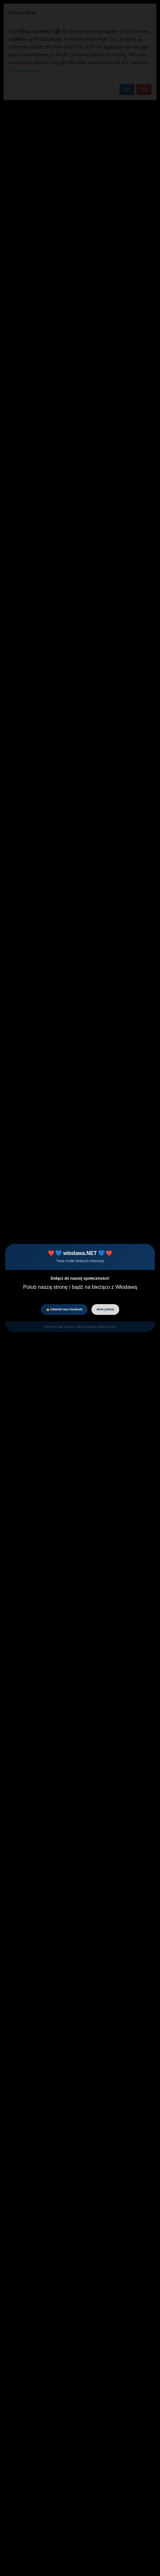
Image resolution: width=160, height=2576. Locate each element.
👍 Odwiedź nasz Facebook (64, 1309)
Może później (105, 1309)
